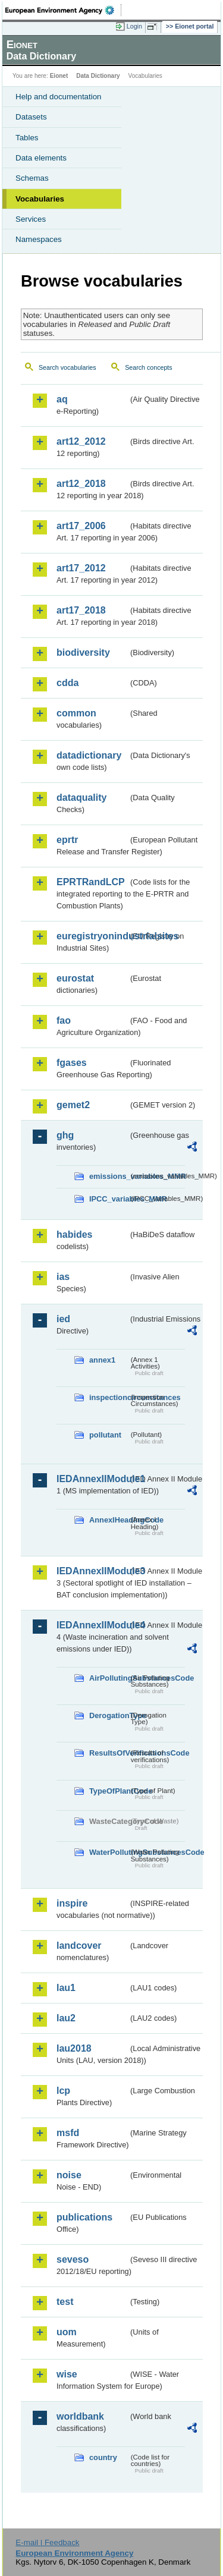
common (76, 713)
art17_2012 (81, 568)
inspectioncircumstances (108, 1397)
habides (74, 1234)
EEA (63, 10)
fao (63, 1020)
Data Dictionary (98, 76)
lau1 (66, 1988)
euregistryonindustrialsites (92, 936)
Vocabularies (39, 198)
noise (68, 2175)
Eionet (59, 76)
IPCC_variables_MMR (108, 1198)
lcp (63, 2091)
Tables (27, 137)
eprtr (67, 840)
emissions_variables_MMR (108, 1176)
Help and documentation (58, 96)
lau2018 (74, 2048)
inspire (71, 1903)
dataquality (81, 797)
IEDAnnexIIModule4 (92, 1625)
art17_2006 (81, 526)
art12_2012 (81, 441)
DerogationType (108, 1715)
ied (63, 1319)
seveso (72, 2259)
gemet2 (73, 1105)
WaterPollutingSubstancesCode (108, 1852)
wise (66, 2374)
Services (30, 219)
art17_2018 (81, 610)
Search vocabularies (67, 367)
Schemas (32, 178)
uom (66, 2332)
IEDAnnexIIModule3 (92, 1571)
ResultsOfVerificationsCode (108, 1752)
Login (134, 26)
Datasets (31, 116)
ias (63, 1277)
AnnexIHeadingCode (108, 1519)
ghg (65, 1135)
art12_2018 (81, 484)
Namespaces (38, 239)
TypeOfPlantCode (108, 1790)
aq (62, 399)
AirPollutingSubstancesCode (108, 1678)
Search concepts (148, 367)
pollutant (105, 1434)
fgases (71, 1063)
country (103, 2457)
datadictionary (88, 755)
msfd (67, 2133)
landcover (79, 1945)
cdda (67, 683)
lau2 (66, 2018)
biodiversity (83, 652)
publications (84, 2217)
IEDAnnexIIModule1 (92, 1479)
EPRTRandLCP (90, 882)
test (64, 2302)
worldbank (80, 2416)
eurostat (75, 978)
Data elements (41, 157)
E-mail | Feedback (47, 2542)
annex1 (102, 1359)
